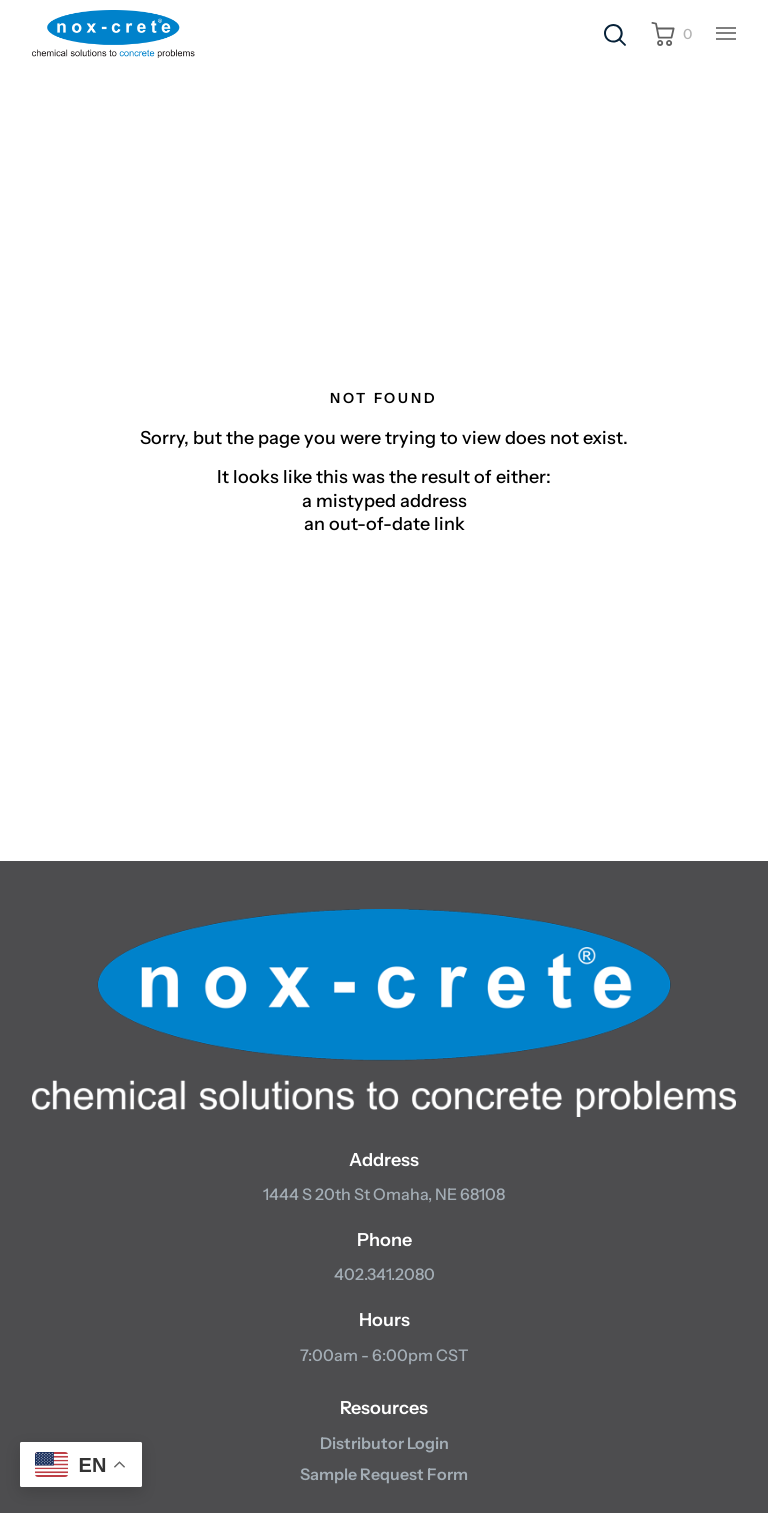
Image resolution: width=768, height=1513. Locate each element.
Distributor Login (384, 1443)
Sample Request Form (384, 1474)
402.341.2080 (384, 1274)
